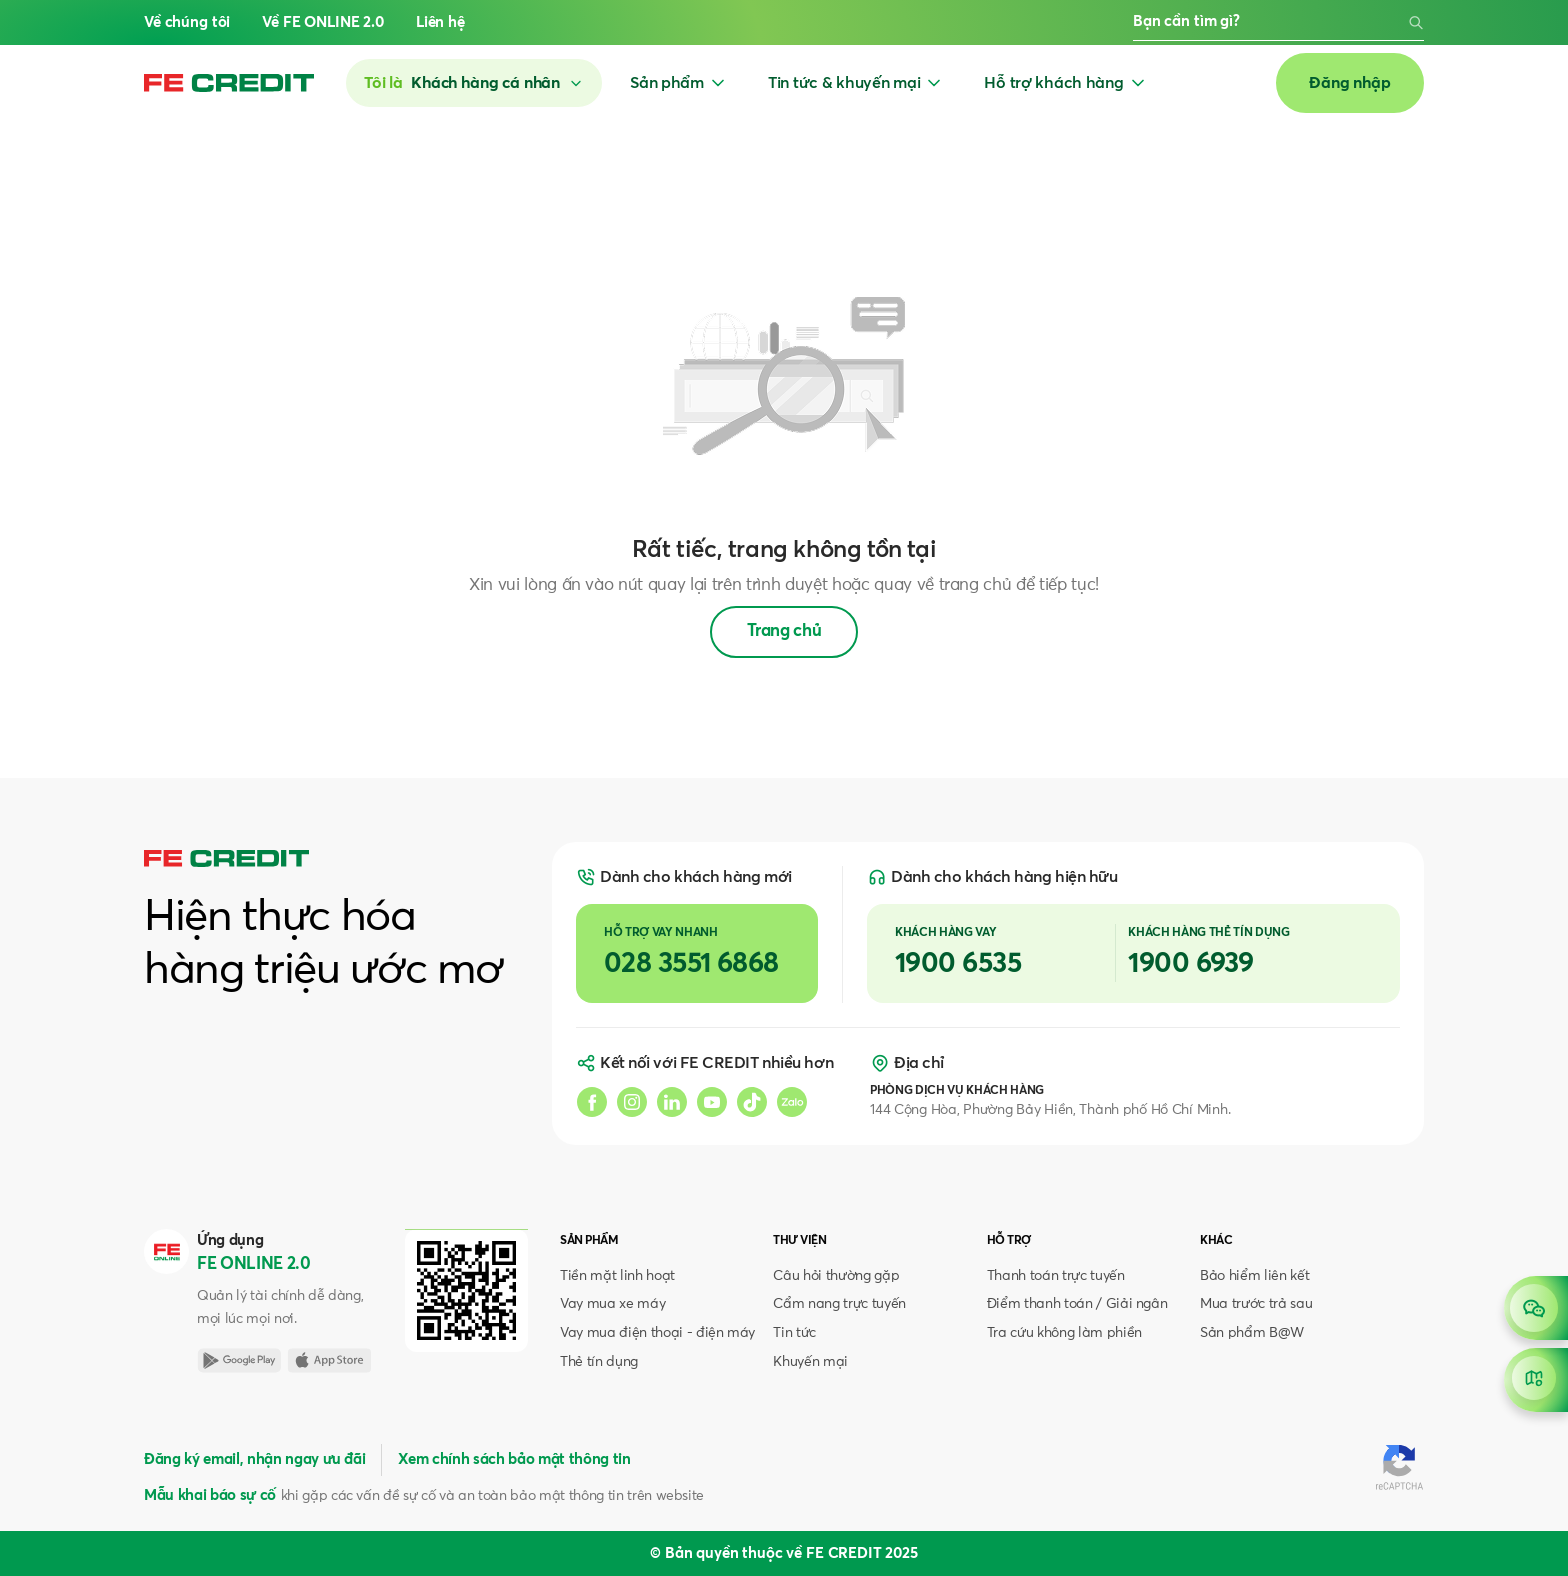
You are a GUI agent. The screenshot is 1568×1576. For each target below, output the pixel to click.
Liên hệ (440, 22)
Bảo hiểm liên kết (1254, 1276)
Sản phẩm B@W (1252, 1333)
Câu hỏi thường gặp (836, 1276)
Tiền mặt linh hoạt (617, 1276)
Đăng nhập (1350, 83)
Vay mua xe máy (612, 1304)
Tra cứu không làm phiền (1064, 1333)
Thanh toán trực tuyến (1056, 1276)
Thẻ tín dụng (599, 1362)
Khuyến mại (810, 1362)
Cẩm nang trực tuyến (839, 1304)
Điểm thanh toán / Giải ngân (1077, 1304)
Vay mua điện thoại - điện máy (657, 1333)
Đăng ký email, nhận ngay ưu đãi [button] (254, 1459)
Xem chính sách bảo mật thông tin (514, 1459)
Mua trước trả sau (1256, 1304)
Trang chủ (784, 631)
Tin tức (794, 1333)
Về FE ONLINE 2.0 (323, 22)
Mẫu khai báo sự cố (210, 1495)
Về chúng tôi (187, 22)
